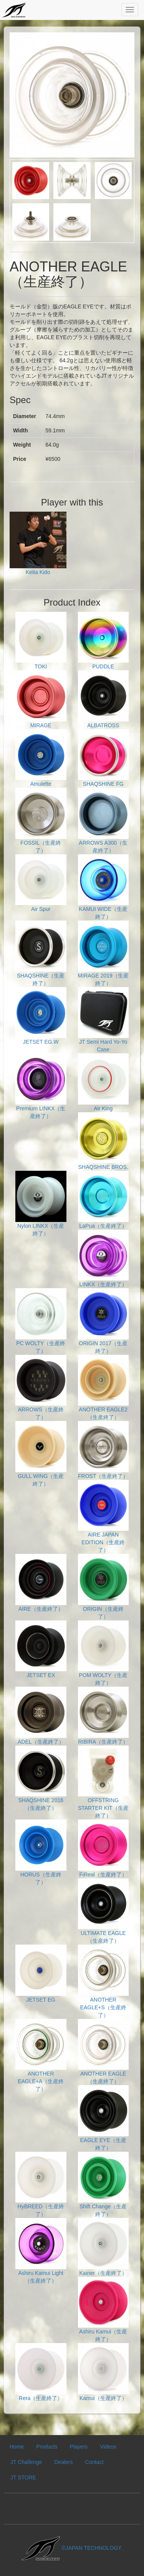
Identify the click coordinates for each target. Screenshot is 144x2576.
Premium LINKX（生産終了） (40, 1086)
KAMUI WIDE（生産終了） (103, 887)
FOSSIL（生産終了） (40, 821)
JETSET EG (40, 1974)
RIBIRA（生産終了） (103, 1716)
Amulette (40, 758)
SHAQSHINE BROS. (103, 1141)
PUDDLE (103, 641)
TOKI (40, 641)
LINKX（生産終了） (103, 1259)
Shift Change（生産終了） (103, 2185)
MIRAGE (40, 699)
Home (17, 2447)
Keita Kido (38, 544)
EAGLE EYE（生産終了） (103, 2118)
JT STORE (23, 2477)
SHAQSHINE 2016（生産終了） (40, 1778)
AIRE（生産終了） (40, 1583)
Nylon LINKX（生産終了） (40, 1204)
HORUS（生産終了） (40, 1852)
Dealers (63, 2462)
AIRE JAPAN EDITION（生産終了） (103, 1516)
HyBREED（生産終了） (40, 2185)
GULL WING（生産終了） (40, 1454)
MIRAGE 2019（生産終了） (103, 953)
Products (46, 2447)
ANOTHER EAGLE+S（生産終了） (103, 1981)
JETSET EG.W (40, 1016)
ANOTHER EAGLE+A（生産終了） (40, 2055)
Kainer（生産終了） (103, 2247)
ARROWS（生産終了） (40, 1388)
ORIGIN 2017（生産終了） (103, 1321)
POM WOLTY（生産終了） (103, 1653)
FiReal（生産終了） (103, 1848)
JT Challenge (26, 2462)
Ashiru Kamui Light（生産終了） (40, 2251)
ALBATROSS (103, 699)
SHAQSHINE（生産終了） (40, 953)
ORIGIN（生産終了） (103, 1587)
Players (79, 2447)
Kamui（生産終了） (103, 2372)
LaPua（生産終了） (103, 1200)
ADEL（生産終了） (40, 1716)
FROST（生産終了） (103, 1450)
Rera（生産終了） (40, 2372)
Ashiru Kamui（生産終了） (103, 2310)
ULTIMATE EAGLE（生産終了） (103, 1911)
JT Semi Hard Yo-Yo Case (103, 1020)
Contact (94, 2462)
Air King (103, 1082)
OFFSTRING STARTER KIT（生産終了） (103, 1782)
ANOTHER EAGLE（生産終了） (103, 2052)
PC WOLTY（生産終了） (40, 1321)
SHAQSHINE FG (103, 758)
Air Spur (40, 883)
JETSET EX (40, 1649)
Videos (108, 2447)
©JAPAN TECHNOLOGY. (72, 2548)
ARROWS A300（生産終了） (103, 821)
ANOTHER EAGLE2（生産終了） (103, 1388)
